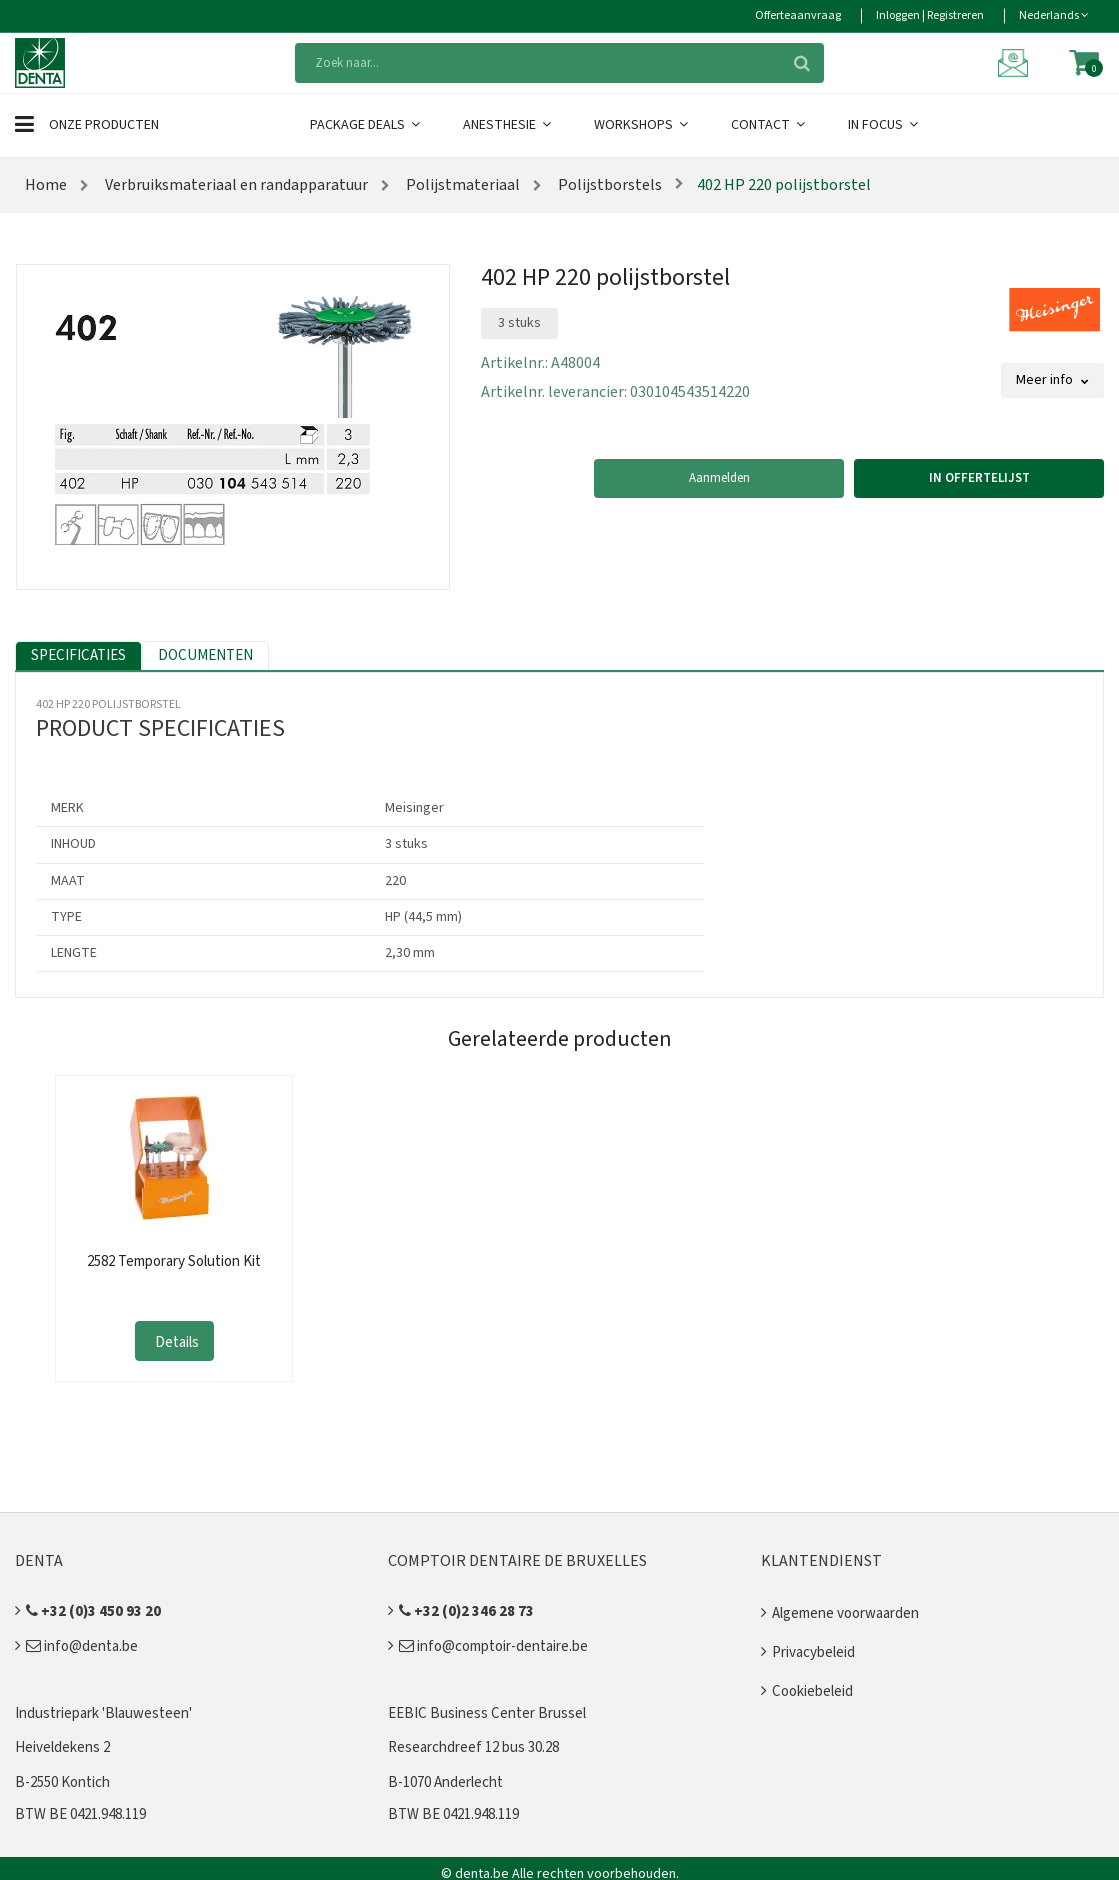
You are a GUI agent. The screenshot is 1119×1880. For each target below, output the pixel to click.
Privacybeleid (813, 1652)
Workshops (642, 125)
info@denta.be (82, 1646)
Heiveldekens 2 (62, 1747)
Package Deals (366, 125)
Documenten (205, 655)
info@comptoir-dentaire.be (493, 1646)
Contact (769, 125)
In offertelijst (979, 478)
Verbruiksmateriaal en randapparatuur (235, 185)
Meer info (1052, 380)
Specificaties (78, 655)
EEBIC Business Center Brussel (487, 1713)
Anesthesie (508, 125)
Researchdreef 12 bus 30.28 (473, 1747)
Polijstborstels (608, 185)
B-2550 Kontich (62, 1782)
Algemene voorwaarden (845, 1613)
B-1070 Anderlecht (445, 1782)
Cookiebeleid (812, 1691)
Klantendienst (821, 1561)
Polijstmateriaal (461, 185)
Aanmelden (719, 478)
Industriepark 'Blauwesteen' (103, 1713)
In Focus (884, 125)
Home (46, 185)
